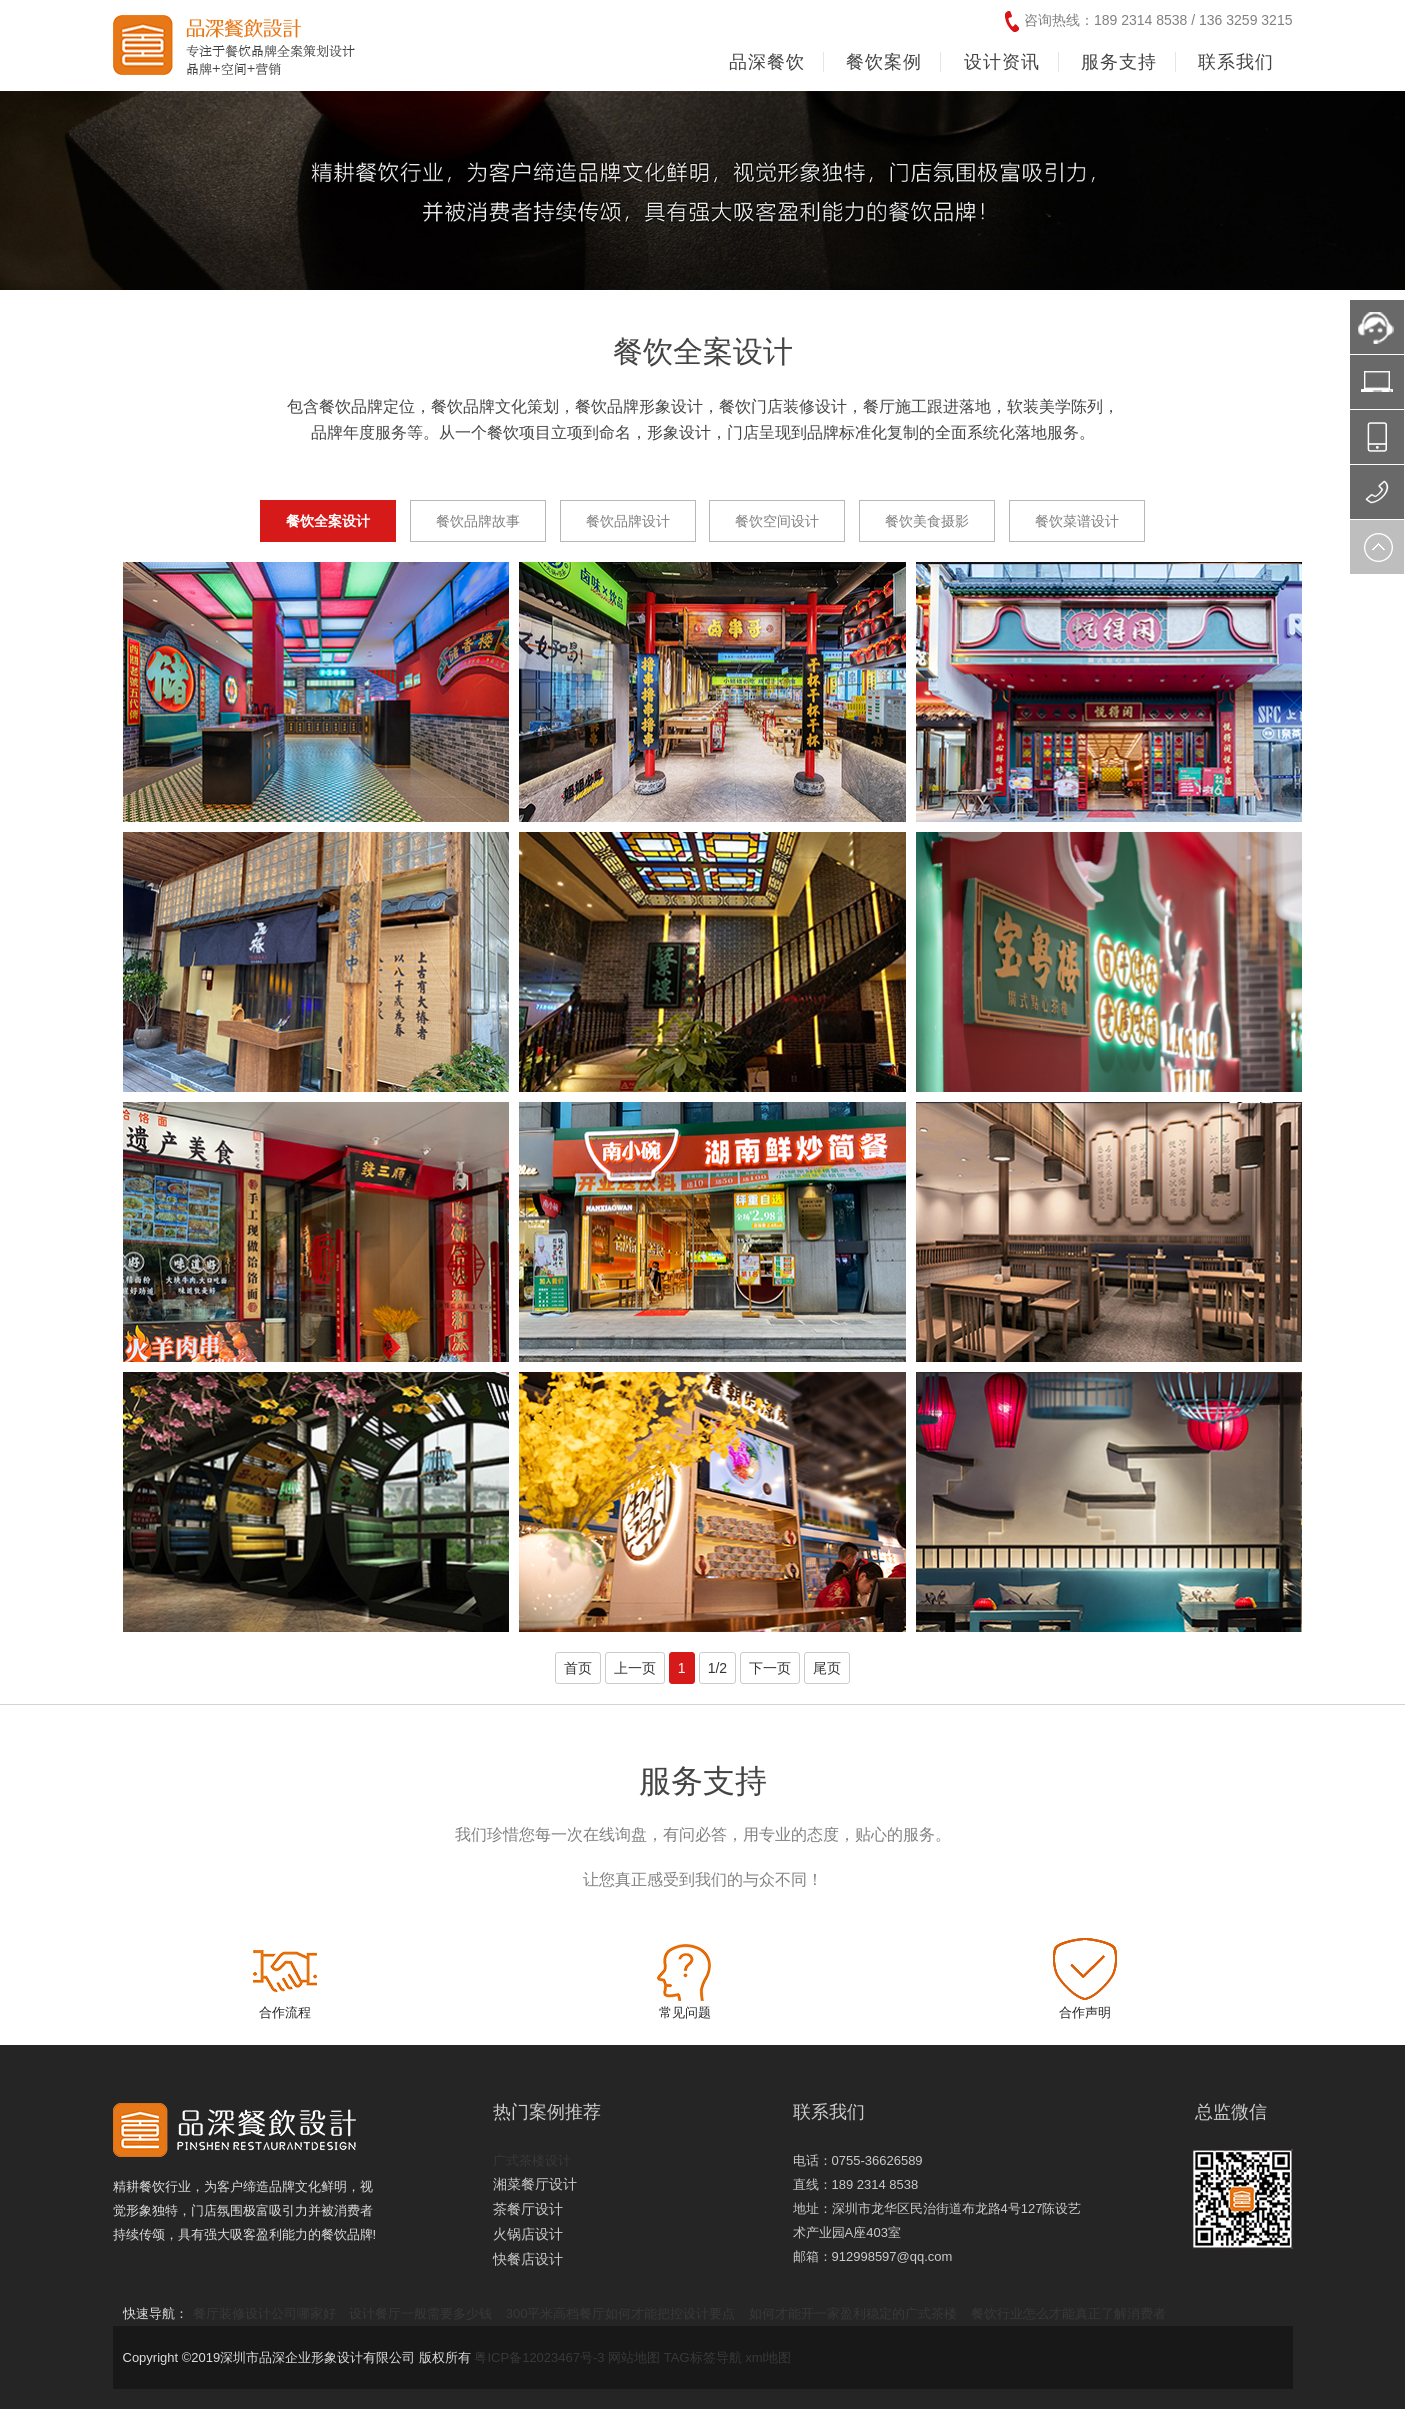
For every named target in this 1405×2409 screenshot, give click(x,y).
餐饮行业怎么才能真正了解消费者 (1068, 2313)
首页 (578, 1668)
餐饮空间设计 (777, 521)
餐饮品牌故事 (478, 521)
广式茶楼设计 (532, 2160)
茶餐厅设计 (528, 2209)
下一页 (770, 1668)
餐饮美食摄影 (927, 521)
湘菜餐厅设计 (535, 2184)
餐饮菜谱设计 (1077, 521)
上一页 (635, 1668)
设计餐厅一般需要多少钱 (420, 2313)
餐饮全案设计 (328, 521)
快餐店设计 (528, 2259)
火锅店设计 (528, 2234)
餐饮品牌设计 (628, 521)
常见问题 (685, 2012)
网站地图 (634, 2357)
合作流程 (285, 2012)
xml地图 (768, 2357)
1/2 (717, 1668)
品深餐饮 (767, 62)
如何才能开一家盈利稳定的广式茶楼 (853, 2313)
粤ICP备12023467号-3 (539, 2357)
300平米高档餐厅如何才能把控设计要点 (621, 2313)
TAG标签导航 (703, 2357)
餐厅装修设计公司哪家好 (264, 2313)
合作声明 (1085, 2012)
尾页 (827, 1668)
